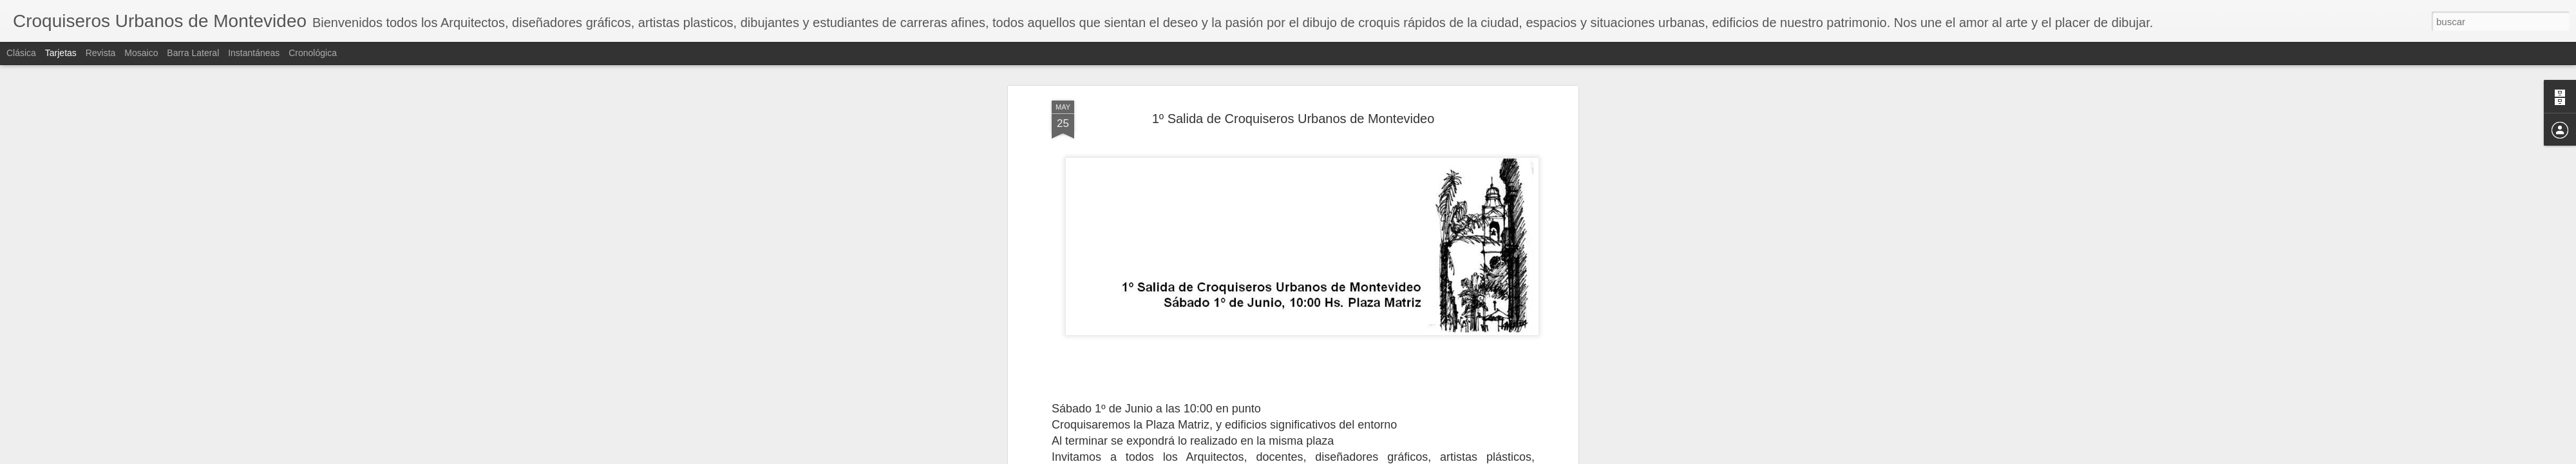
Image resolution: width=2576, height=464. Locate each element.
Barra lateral (193, 53)
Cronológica (313, 53)
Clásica (21, 53)
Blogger (1335, 457)
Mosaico (141, 53)
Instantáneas (253, 53)
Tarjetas (61, 53)
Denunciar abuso (1377, 457)
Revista (101, 53)
